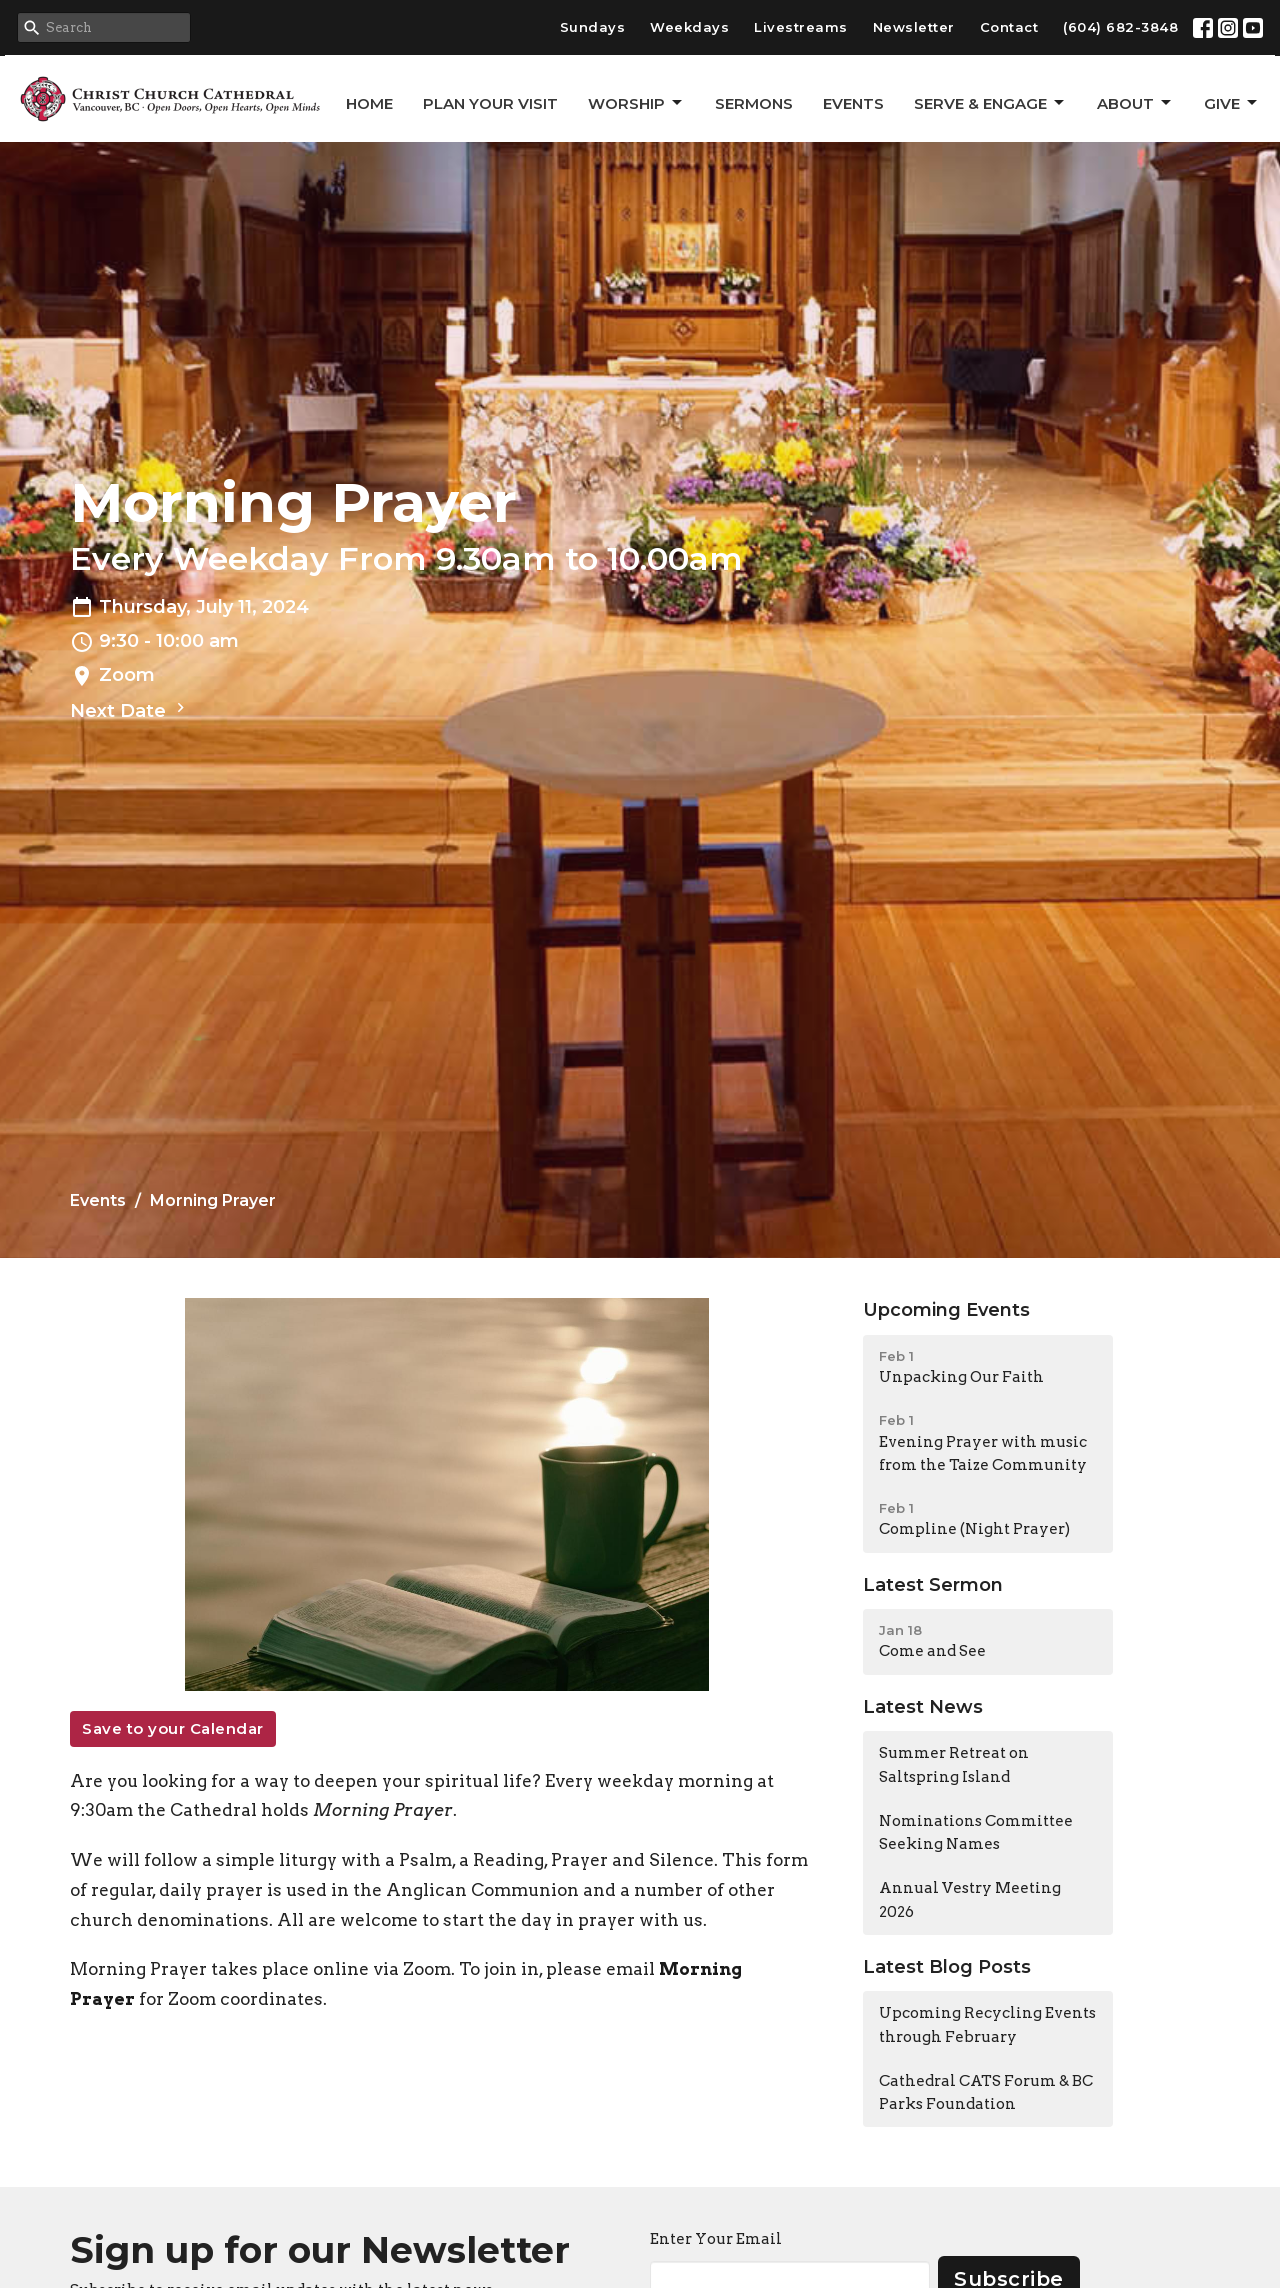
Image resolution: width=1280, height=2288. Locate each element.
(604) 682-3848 (1120, 27)
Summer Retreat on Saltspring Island (954, 1764)
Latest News (923, 1707)
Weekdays (689, 27)
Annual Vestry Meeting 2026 (970, 1899)
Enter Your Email (716, 2239)
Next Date (130, 710)
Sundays (593, 27)
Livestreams (801, 27)
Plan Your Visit (490, 103)
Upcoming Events (946, 1310)
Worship (636, 103)
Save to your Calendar (173, 1728)
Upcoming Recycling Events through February (987, 2024)
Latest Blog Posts (947, 1967)
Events (853, 103)
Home (369, 103)
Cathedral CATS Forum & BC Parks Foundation (986, 2092)
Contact (1009, 27)
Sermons (754, 103)
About (1135, 103)
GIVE (1232, 103)
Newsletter (914, 27)
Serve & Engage (990, 103)
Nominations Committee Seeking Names (976, 1832)
